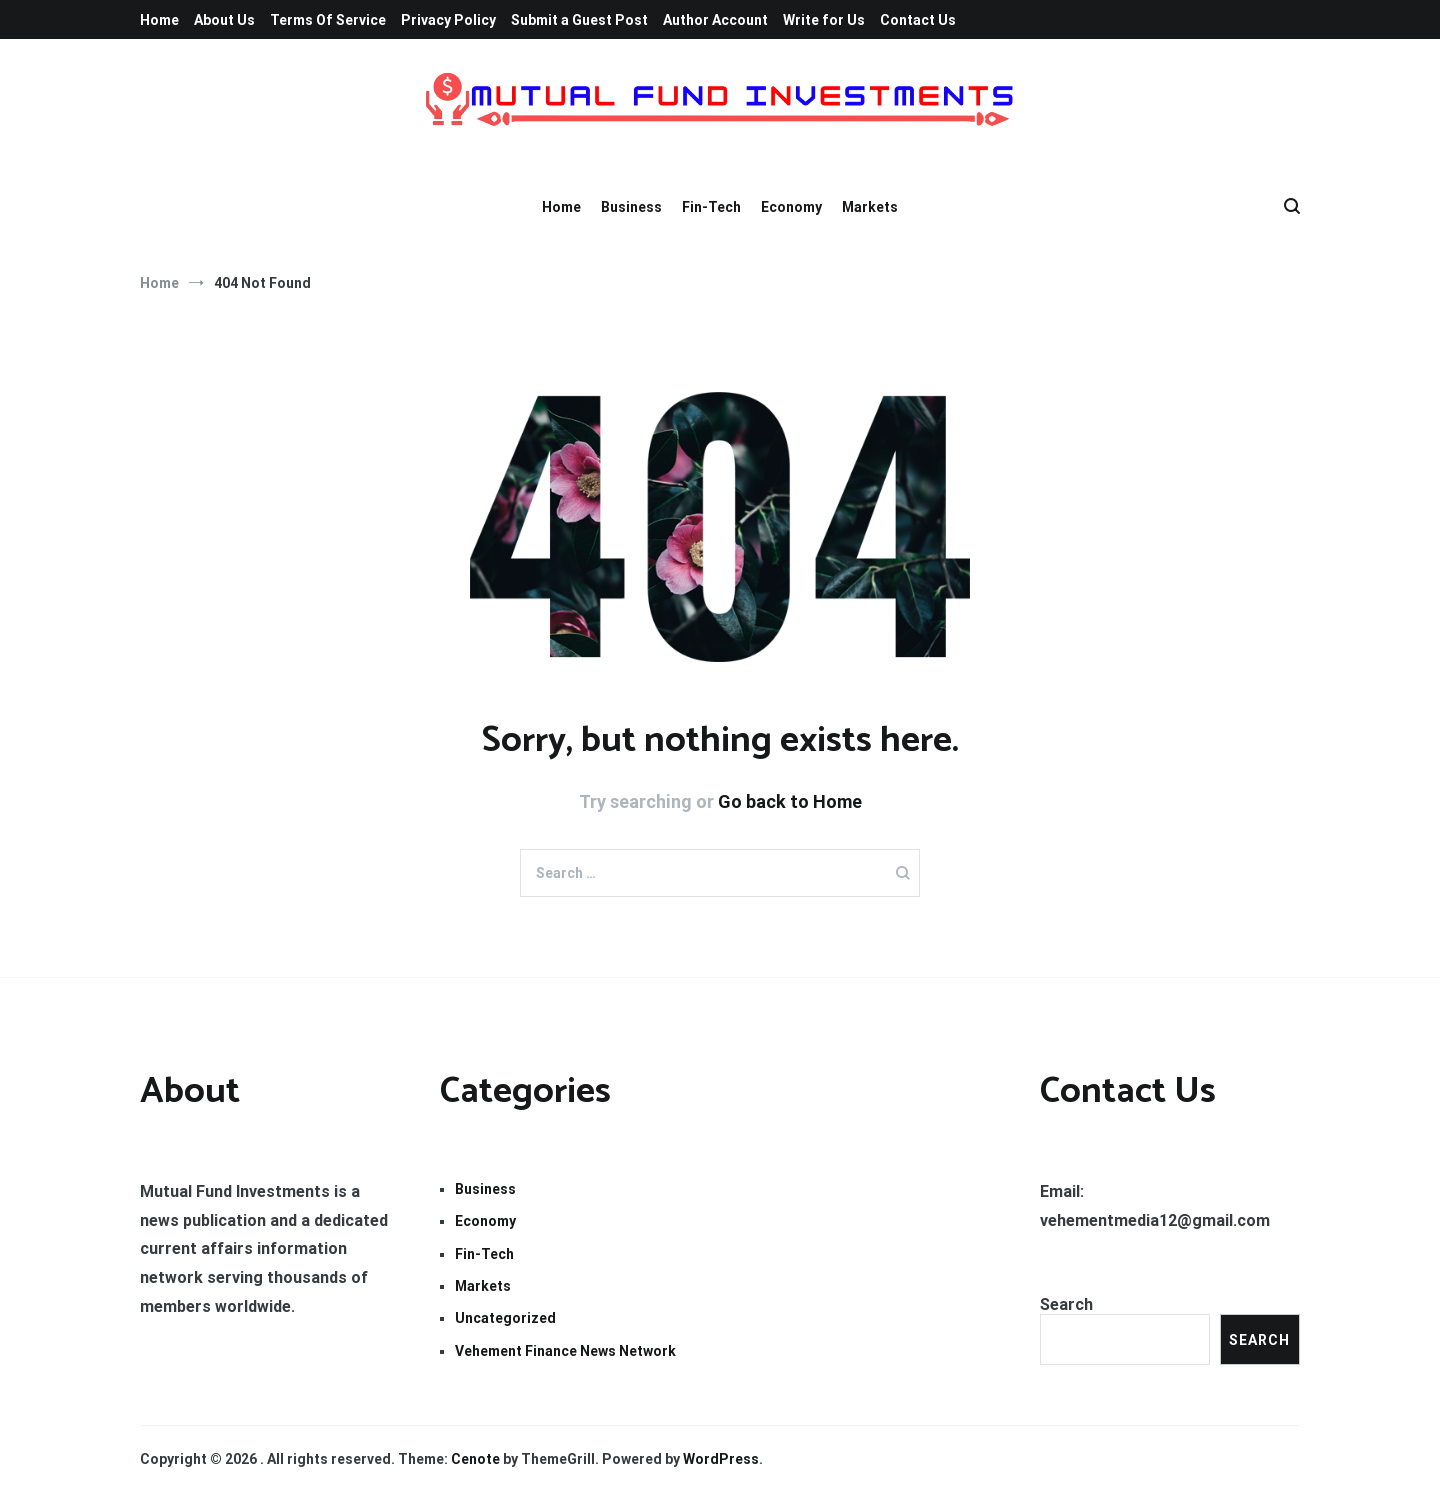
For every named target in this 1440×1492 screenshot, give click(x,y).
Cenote (475, 1459)
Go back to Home (790, 801)
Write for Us (824, 20)
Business (631, 207)
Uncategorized (505, 1318)
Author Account (715, 20)
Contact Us (918, 20)
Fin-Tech (711, 207)
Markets (870, 207)
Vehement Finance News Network (565, 1351)
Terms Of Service (328, 20)
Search (1066, 1304)
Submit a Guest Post (579, 20)
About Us (224, 20)
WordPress (721, 1459)
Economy (791, 207)
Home (159, 20)
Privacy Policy (448, 20)
